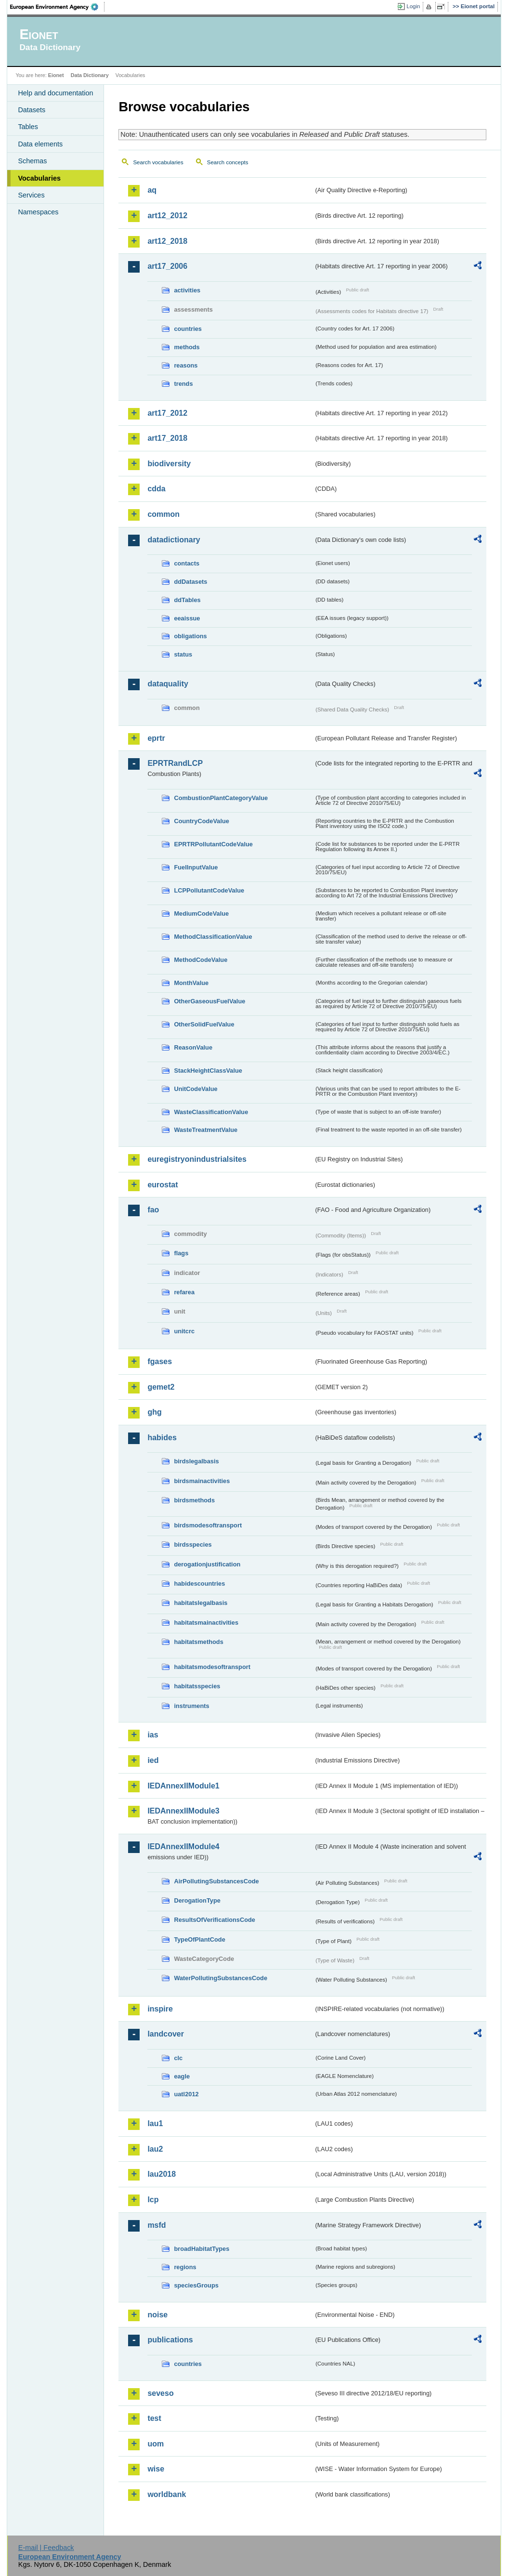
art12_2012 (167, 215)
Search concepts (227, 162)
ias (152, 1735)
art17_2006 (167, 266)
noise (157, 2315)
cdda (156, 489)
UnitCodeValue (195, 1088)
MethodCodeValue (200, 959)
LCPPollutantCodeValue (209, 890)
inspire (159, 2009)
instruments (191, 1705)
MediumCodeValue (201, 913)
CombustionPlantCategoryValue (221, 798)
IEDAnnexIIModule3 (183, 1811)
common (163, 514)
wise (155, 2469)
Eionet (56, 75)
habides (161, 1437)
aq (151, 190)
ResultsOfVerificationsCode (214, 1919)
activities (187, 290)
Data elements (40, 144)
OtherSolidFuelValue (204, 1024)
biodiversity (169, 464)
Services (31, 195)
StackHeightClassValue (208, 1070)
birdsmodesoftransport (208, 1525)
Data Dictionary (90, 75)
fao (153, 1210)
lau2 (155, 2149)
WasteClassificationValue (211, 1112)
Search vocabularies (158, 162)
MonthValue (191, 982)
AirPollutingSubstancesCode (216, 1881)
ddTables (187, 600)
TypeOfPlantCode (199, 1939)
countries (188, 328)
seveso (160, 2393)
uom (155, 2444)
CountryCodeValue (201, 821)
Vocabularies (39, 178)
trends (183, 383)
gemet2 (160, 1387)
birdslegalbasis (196, 1461)
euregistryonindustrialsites (196, 1159)
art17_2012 (167, 413)
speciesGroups (196, 2285)
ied (152, 1760)
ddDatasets (190, 581)
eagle (182, 2076)
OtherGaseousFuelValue (209, 1001)
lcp (152, 2199)
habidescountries (199, 1583)
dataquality (167, 684)
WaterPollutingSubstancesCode (220, 1978)
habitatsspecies (197, 1686)
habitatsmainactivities (206, 1622)
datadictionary (173, 540)
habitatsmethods (198, 1641)
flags (181, 1253)
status (183, 654)
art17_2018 (167, 438)
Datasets (31, 110)
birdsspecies (192, 1544)
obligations (190, 636)
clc (178, 2058)
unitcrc (184, 1331)
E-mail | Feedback (46, 2547)
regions (185, 2267)
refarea (184, 1292)
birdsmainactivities (202, 1481)
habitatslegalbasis (200, 1602)
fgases (159, 1361)
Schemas (32, 161)
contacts (186, 563)
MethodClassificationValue (213, 936)
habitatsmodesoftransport (212, 1666)
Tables (28, 127)
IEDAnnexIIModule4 (183, 1846)
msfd (156, 2225)
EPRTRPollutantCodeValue (213, 844)
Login (413, 6)
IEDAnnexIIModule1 (183, 1786)
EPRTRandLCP (175, 763)
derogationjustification (207, 1564)
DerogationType (197, 1900)
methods (186, 347)
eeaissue (187, 618)
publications (170, 2340)
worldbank (166, 2494)
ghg (154, 1412)
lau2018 (161, 2174)
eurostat (162, 1185)
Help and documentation (55, 93)
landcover (165, 2034)
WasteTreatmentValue (205, 1129)
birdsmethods (194, 1500)
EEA (57, 7)
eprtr (156, 738)
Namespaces (38, 212)
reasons (185, 365)
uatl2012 (186, 2094)
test (154, 2418)
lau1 (155, 2123)
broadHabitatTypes (201, 2248)
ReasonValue (193, 1047)
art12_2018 (167, 241)
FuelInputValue (196, 867)
